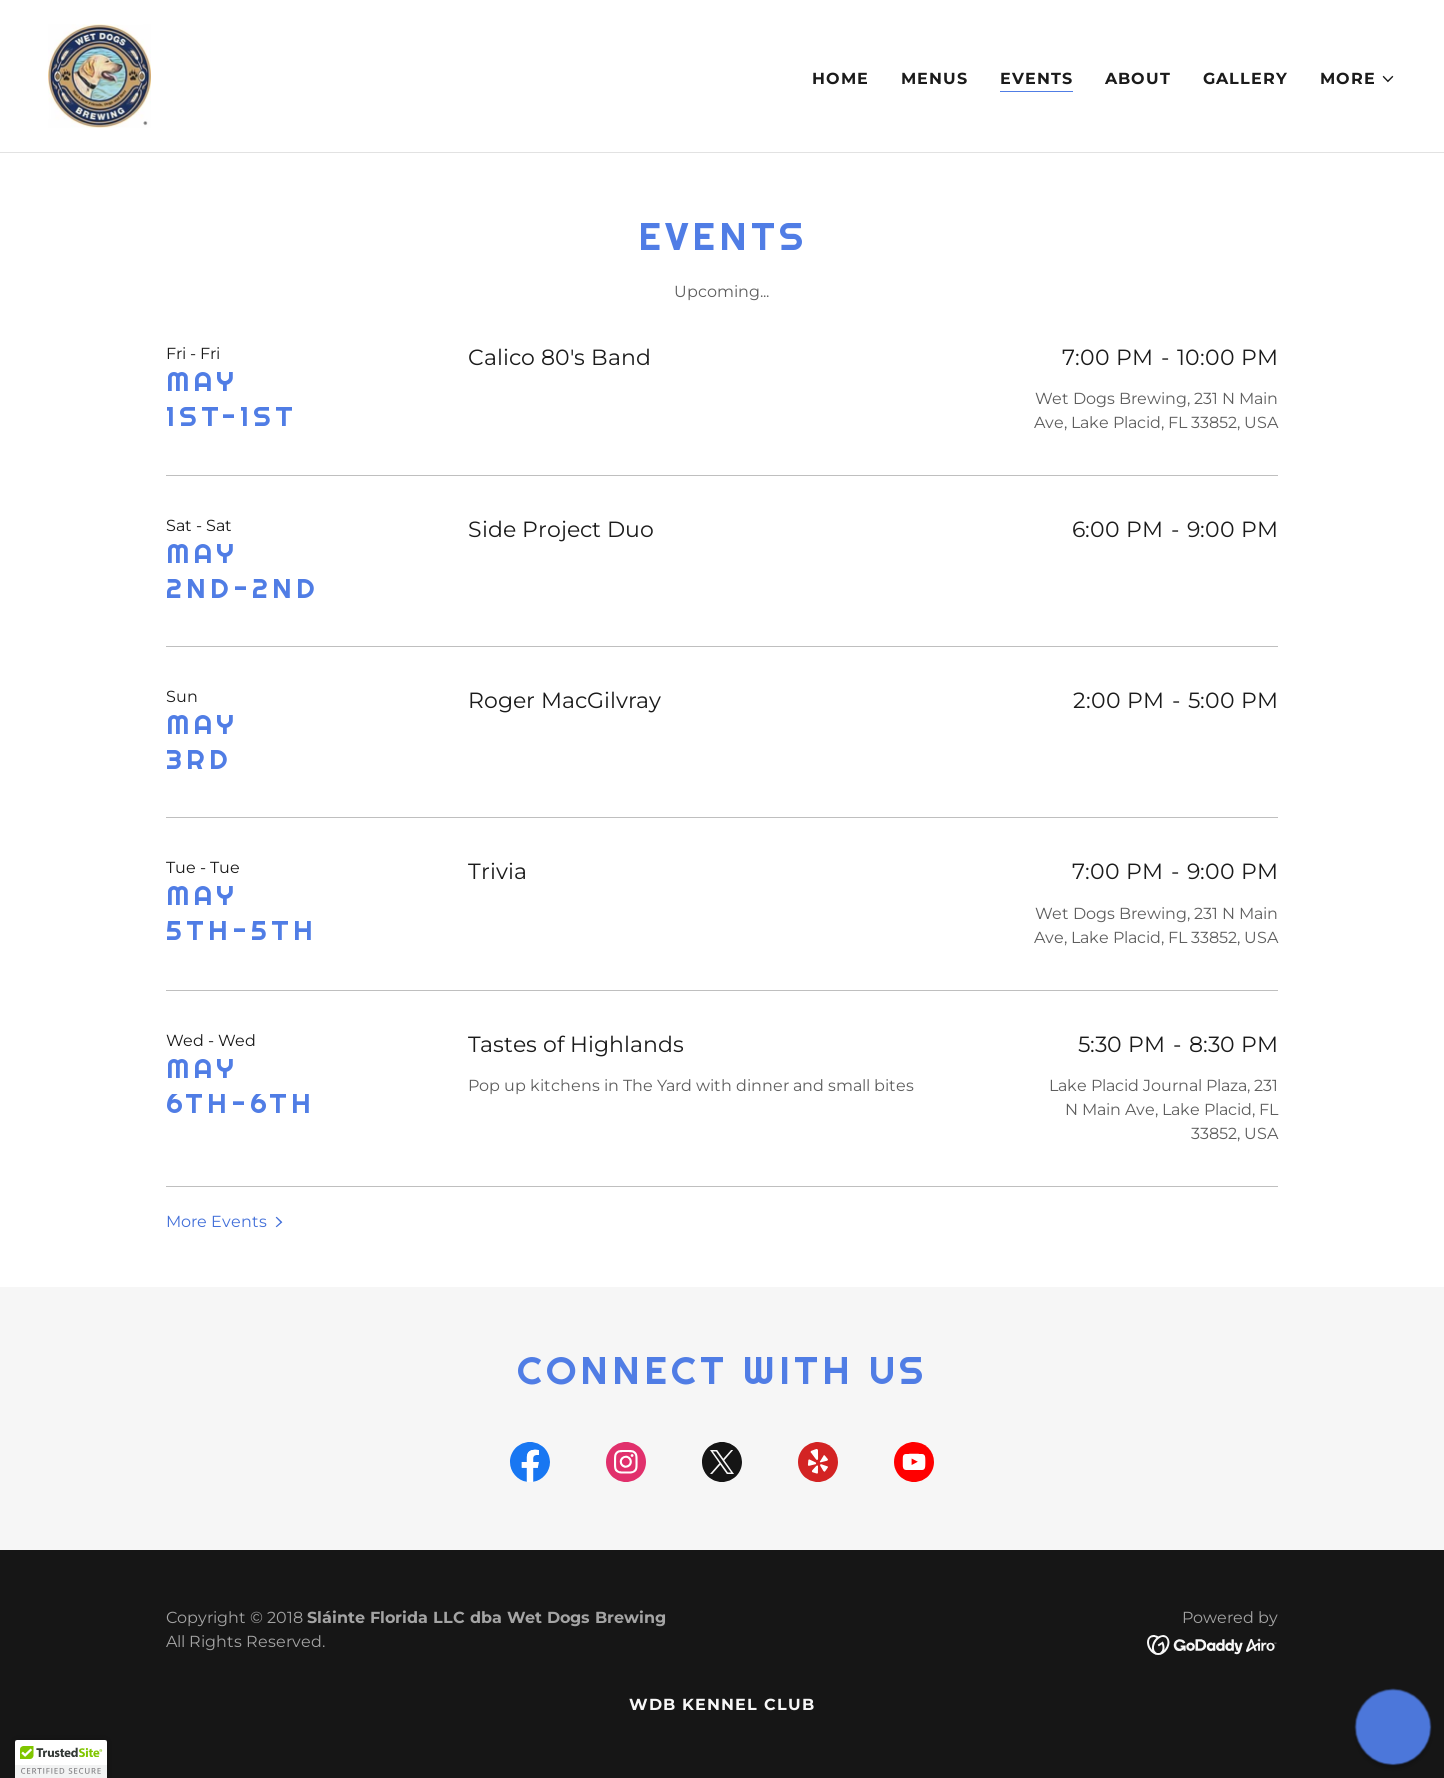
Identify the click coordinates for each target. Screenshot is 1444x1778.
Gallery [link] (1245, 78)
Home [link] (840, 78)
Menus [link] (934, 78)
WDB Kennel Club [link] (722, 1704)
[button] (1358, 79)
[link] (99, 74)
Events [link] (1036, 78)
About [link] (1138, 78)
